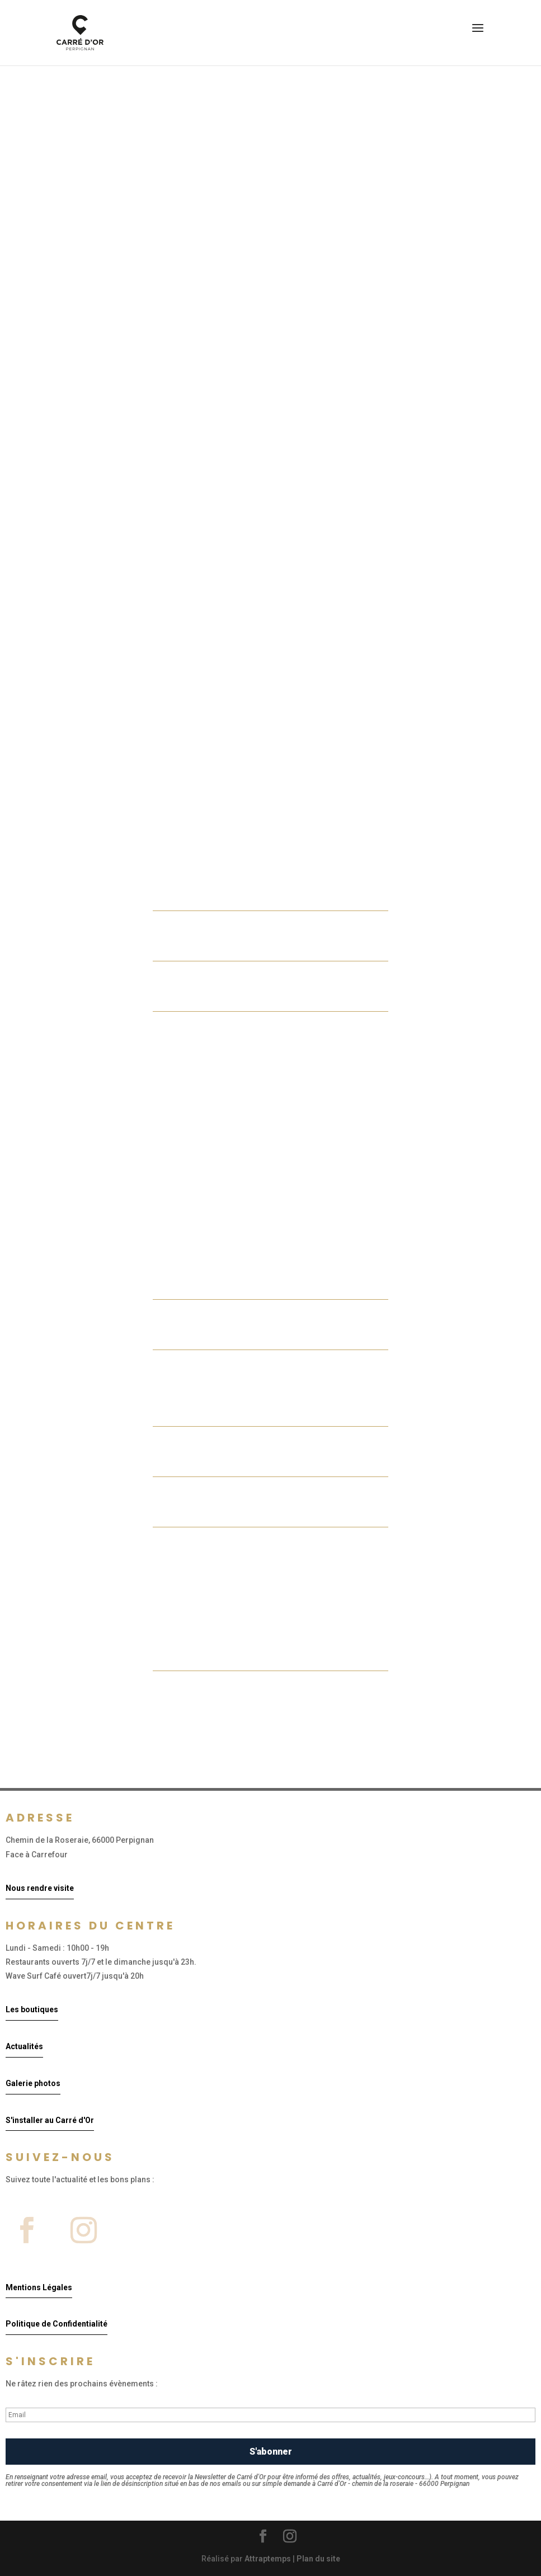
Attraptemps (267, 2558)
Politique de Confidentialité (56, 2323)
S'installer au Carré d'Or (50, 2120)
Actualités (24, 2046)
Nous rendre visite (40, 1888)
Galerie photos (33, 2083)
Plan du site (318, 2558)
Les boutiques (32, 2009)
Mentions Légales (39, 2287)
